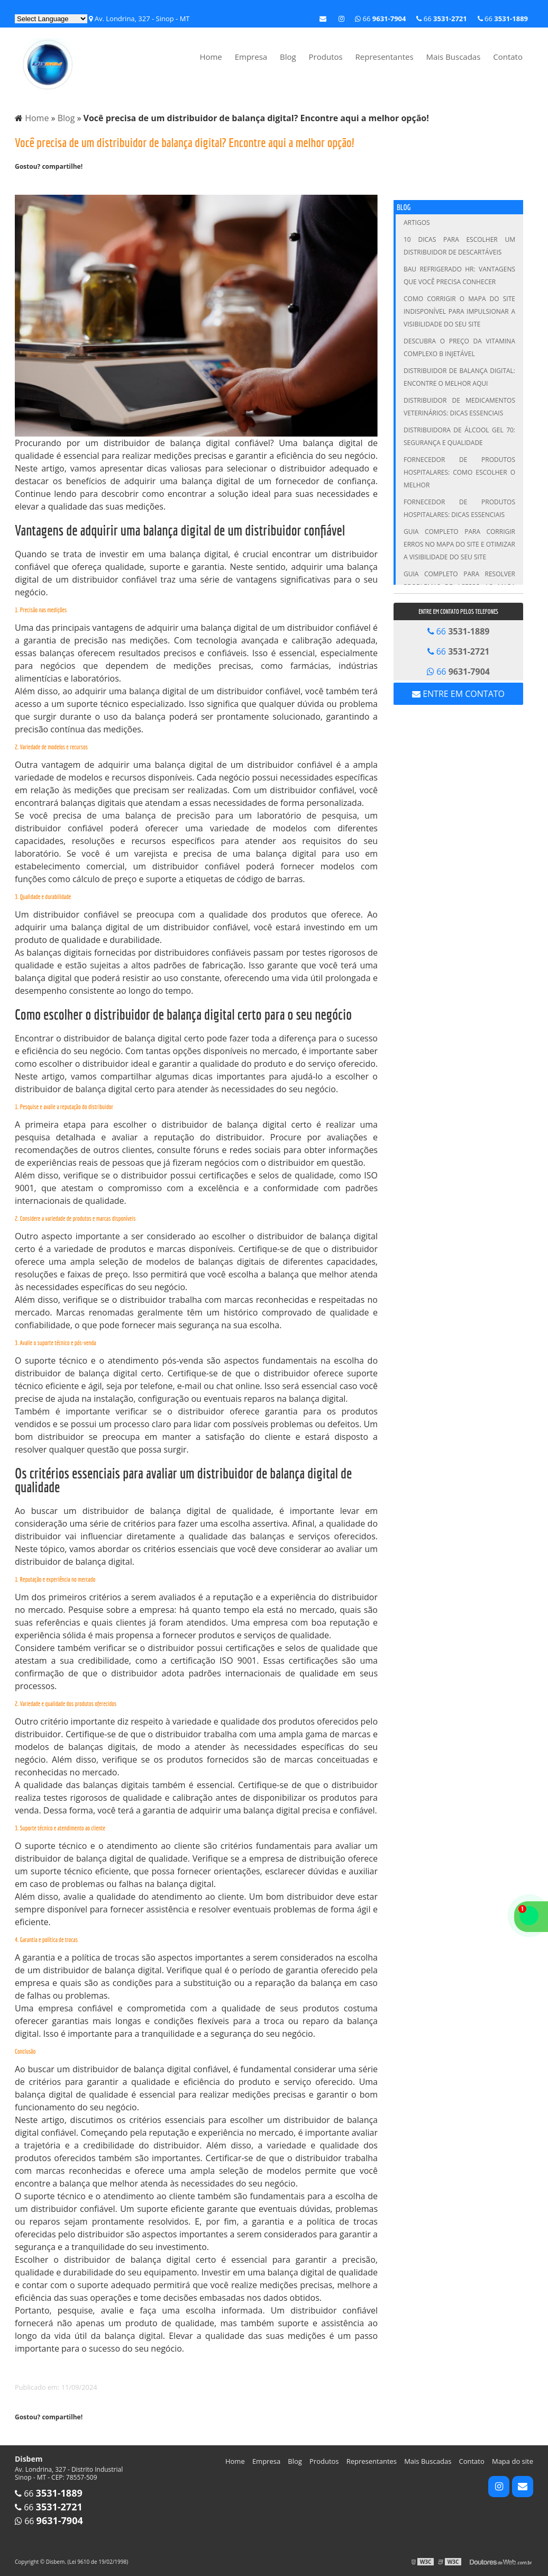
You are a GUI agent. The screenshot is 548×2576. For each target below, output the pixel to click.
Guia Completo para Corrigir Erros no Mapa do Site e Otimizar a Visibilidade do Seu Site (459, 544)
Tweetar (29, 184)
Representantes (384, 56)
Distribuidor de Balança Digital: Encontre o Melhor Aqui (459, 377)
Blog (288, 56)
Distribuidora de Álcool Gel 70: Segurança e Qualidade (459, 436)
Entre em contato (458, 694)
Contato (508, 56)
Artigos (417, 222)
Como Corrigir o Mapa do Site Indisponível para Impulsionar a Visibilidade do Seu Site (459, 311)
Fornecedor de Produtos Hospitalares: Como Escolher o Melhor (459, 472)
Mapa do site (512, 2461)
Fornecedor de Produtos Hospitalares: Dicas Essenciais (459, 508)
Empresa (251, 56)
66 (503, 18)
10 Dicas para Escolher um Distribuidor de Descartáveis (459, 246)
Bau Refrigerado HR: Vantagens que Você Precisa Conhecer (459, 275)
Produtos (326, 56)
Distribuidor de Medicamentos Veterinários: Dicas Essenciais (459, 407)
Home (210, 56)
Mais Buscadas (453, 56)
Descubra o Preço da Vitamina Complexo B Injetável (459, 347)
